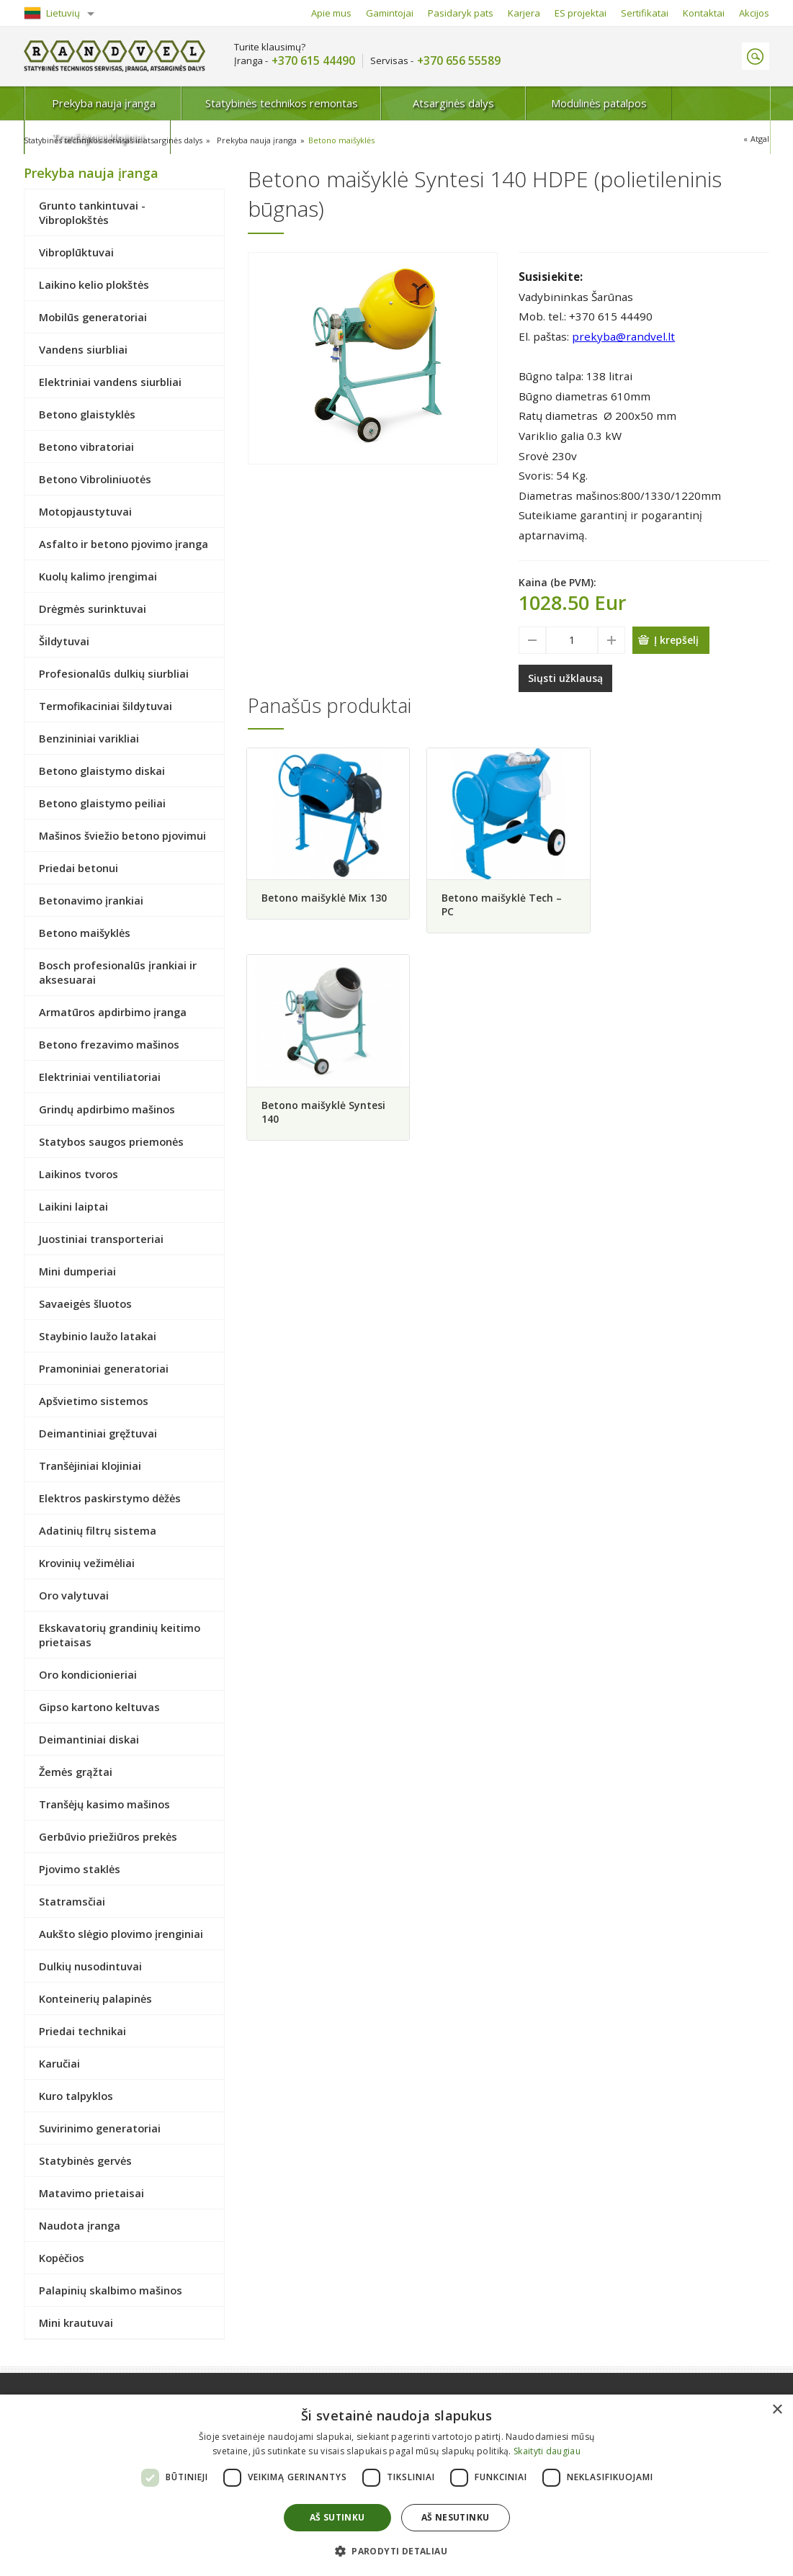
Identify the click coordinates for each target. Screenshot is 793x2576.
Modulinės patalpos (563, 103)
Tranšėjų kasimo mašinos (104, 1804)
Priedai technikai (82, 2031)
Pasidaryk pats (460, 12)
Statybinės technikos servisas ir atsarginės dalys (114, 140)
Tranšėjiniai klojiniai (701, 103)
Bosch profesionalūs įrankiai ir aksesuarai (118, 972)
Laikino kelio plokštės (94, 284)
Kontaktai (704, 12)
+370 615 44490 (313, 61)
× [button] (776, 2410)
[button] (396, 2550)
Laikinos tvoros (78, 1174)
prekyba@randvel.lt (623, 336)
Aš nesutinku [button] (455, 2517)
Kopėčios (61, 2257)
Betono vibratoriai (86, 446)
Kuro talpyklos (76, 2095)
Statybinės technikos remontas (260, 103)
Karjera (524, 12)
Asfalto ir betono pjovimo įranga (123, 544)
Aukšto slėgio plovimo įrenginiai (121, 1933)
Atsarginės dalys (426, 103)
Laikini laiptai (73, 1206)
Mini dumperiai (77, 1271)
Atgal (760, 138)
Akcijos (754, 12)
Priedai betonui (78, 868)
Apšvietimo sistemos (93, 1401)
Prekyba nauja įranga (94, 103)
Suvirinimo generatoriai (100, 2128)
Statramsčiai (72, 1901)
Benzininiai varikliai (89, 738)
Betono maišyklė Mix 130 (324, 897)
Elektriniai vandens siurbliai (110, 381)
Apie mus (331, 12)
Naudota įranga (79, 2225)
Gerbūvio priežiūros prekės (108, 1836)
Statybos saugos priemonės (111, 1141)
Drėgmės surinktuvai (92, 608)
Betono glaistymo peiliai (102, 803)
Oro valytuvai (74, 1595)
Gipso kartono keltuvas (99, 1707)
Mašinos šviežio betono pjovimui (122, 835)
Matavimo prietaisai (91, 2193)
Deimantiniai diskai (89, 1739)
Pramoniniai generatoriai (104, 1368)
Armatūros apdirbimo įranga (113, 1012)
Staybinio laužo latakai (97, 1336)
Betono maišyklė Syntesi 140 (683, 903)
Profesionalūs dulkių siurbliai (114, 673)
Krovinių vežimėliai (87, 1563)
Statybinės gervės (85, 2160)
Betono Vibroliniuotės (95, 479)
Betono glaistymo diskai (102, 770)
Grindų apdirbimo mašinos (107, 1109)
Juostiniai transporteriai (101, 1238)
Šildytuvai (64, 641)
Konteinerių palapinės (95, 1998)
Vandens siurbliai (83, 349)
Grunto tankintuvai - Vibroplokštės (92, 212)
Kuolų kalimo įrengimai (98, 576)
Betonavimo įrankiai (91, 900)
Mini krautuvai (76, 2322)
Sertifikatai (644, 12)
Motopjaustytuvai (85, 511)
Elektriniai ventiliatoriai (100, 1076)
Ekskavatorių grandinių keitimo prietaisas (119, 1634)
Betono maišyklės (344, 140)
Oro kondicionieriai (88, 1674)
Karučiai (59, 2063)
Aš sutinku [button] (337, 2517)
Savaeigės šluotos (85, 1303)
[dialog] (396, 2485)
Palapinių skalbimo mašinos (110, 2290)
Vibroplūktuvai (76, 252)
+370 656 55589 (459, 61)
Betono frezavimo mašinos (109, 1044)
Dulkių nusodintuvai (90, 1966)
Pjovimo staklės (79, 1869)
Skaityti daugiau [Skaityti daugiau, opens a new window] (547, 2451)
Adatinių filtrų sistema (97, 1530)
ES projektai (580, 12)
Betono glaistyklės (87, 414)
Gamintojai (389, 12)
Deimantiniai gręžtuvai (98, 1433)
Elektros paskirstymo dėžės (110, 1498)
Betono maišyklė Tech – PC (501, 903)
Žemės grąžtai (75, 1771)
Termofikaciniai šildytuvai (105, 706)
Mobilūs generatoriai (93, 317)
